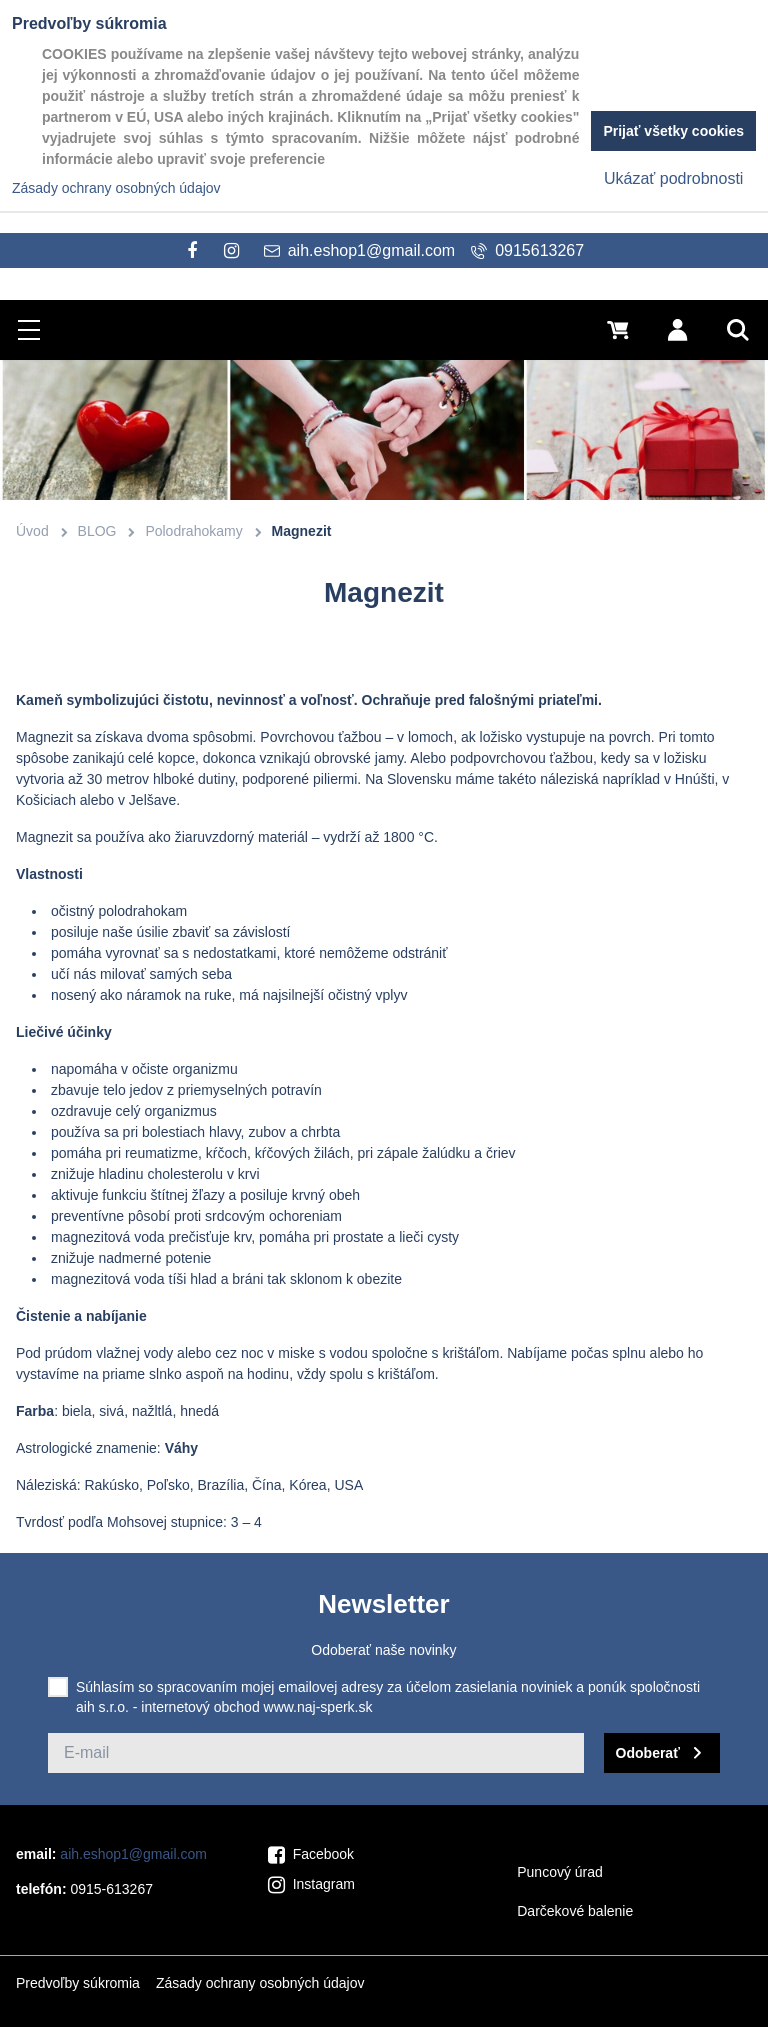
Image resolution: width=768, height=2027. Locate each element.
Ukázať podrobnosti (673, 178)
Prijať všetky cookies (673, 131)
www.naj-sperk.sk (318, 1707)
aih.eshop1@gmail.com (133, 1854)
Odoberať (648, 1753)
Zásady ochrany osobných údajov (260, 1983)
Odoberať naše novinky (383, 1650)
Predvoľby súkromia (78, 1983)
